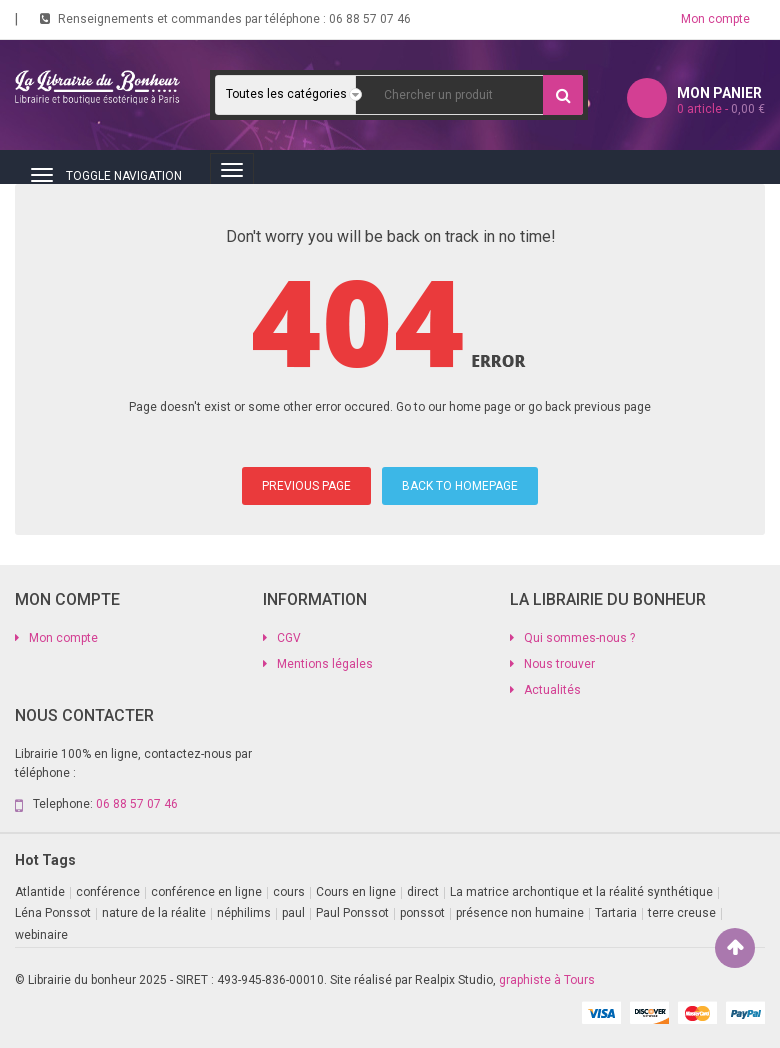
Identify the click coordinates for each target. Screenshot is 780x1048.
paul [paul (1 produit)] (293, 913)
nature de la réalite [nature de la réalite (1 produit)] (154, 913)
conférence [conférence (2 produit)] (108, 892)
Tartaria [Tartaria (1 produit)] (616, 913)
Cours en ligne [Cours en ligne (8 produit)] (356, 892)
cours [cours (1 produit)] (289, 892)
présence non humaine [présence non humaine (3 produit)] (520, 913)
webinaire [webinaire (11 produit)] (41, 935)
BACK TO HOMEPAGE (460, 486)
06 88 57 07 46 (370, 19)
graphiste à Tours (547, 980)
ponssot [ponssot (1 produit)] (422, 913)
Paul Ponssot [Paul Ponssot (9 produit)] (352, 913)
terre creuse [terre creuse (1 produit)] (682, 913)
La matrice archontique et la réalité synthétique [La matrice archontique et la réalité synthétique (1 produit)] (581, 892)
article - (721, 109)
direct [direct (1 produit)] (423, 892)
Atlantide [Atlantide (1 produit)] (40, 892)
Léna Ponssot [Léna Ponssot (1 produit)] (53, 913)
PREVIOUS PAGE (306, 486)
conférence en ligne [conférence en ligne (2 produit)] (206, 892)
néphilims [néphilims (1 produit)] (244, 913)
